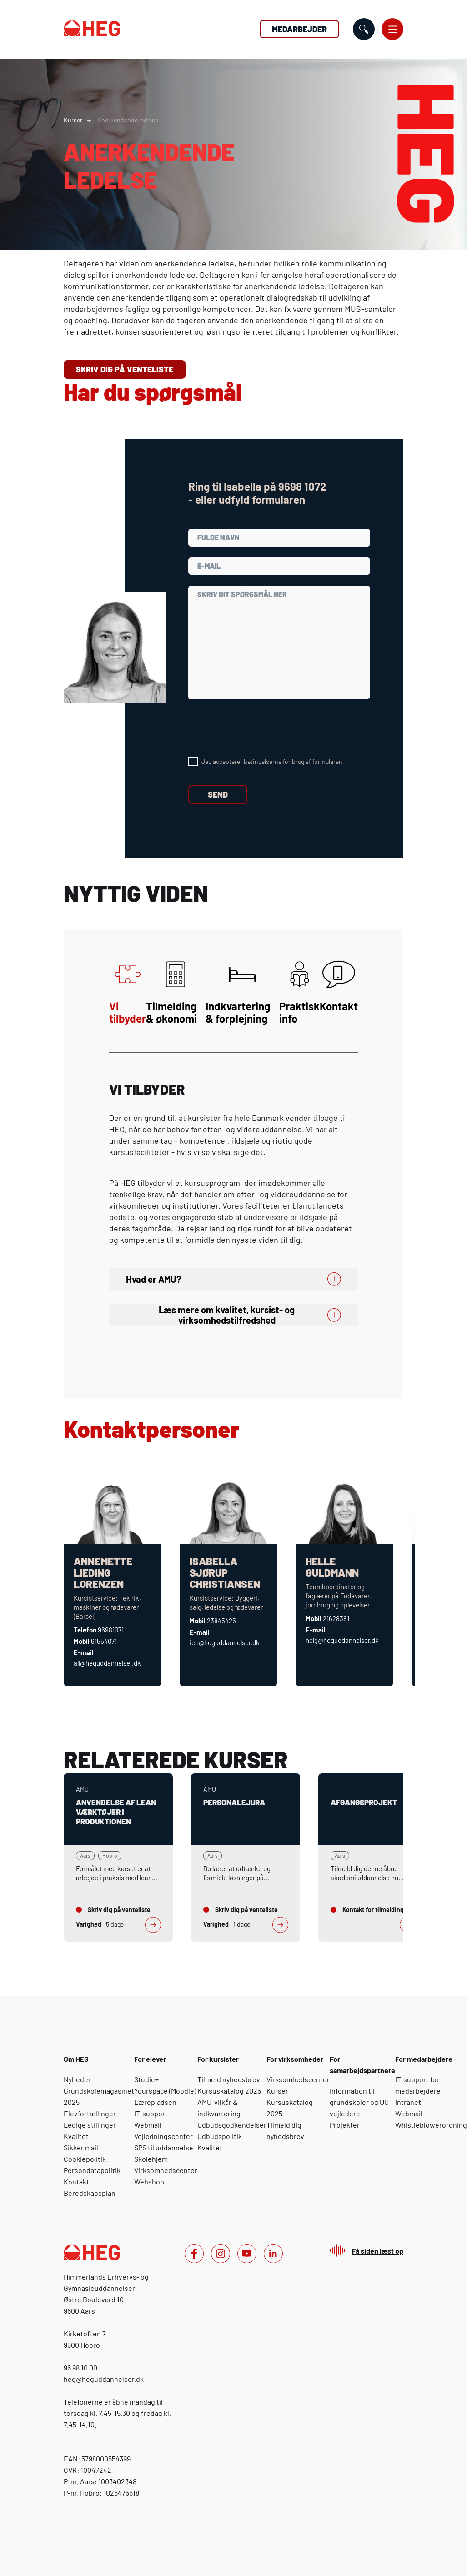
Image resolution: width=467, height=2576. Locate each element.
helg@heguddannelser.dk (342, 1640)
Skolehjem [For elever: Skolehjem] (151, 2158)
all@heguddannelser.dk (107, 1663)
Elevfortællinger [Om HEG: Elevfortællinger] (90, 2113)
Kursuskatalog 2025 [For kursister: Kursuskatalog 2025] (229, 2090)
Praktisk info (299, 993)
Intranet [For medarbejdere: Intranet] (408, 2102)
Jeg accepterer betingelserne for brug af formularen (271, 761)
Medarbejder (299, 29)
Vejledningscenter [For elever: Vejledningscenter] (163, 2136)
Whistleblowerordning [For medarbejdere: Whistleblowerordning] (431, 2124)
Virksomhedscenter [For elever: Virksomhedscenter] (165, 2170)
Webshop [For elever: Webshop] (149, 2181)
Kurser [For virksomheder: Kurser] (277, 2090)
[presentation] (257, 728)
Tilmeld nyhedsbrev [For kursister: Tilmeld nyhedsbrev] (228, 2079)
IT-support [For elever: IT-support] (151, 2113)
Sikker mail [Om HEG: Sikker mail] (81, 2147)
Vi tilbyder (127, 993)
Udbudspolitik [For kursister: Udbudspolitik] (219, 2136)
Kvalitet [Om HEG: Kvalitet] (76, 2136)
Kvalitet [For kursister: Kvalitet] (209, 2147)
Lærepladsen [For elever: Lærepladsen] (155, 2102)
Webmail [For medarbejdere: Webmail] (408, 2113)
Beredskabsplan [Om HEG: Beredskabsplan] (89, 2193)
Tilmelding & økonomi (171, 993)
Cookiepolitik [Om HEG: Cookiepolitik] (85, 2158)
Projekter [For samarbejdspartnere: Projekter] (345, 2124)
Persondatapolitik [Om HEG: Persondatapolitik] (92, 2170)
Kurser (73, 120)
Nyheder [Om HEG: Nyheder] (77, 2079)
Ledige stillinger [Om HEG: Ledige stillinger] (90, 2124)
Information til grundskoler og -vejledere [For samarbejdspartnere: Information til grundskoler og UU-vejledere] (361, 2102)
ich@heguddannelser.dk (225, 1642)
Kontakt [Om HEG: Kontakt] (76, 2181)
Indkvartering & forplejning (238, 993)
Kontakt (339, 987)
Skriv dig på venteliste (124, 369)
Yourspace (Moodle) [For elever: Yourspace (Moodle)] (165, 2090)
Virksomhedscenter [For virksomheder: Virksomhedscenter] (298, 2079)
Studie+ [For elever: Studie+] (146, 2079)
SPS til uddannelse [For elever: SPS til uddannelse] (163, 2147)
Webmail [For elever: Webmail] (147, 2124)
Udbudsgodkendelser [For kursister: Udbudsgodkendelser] (231, 2124)
